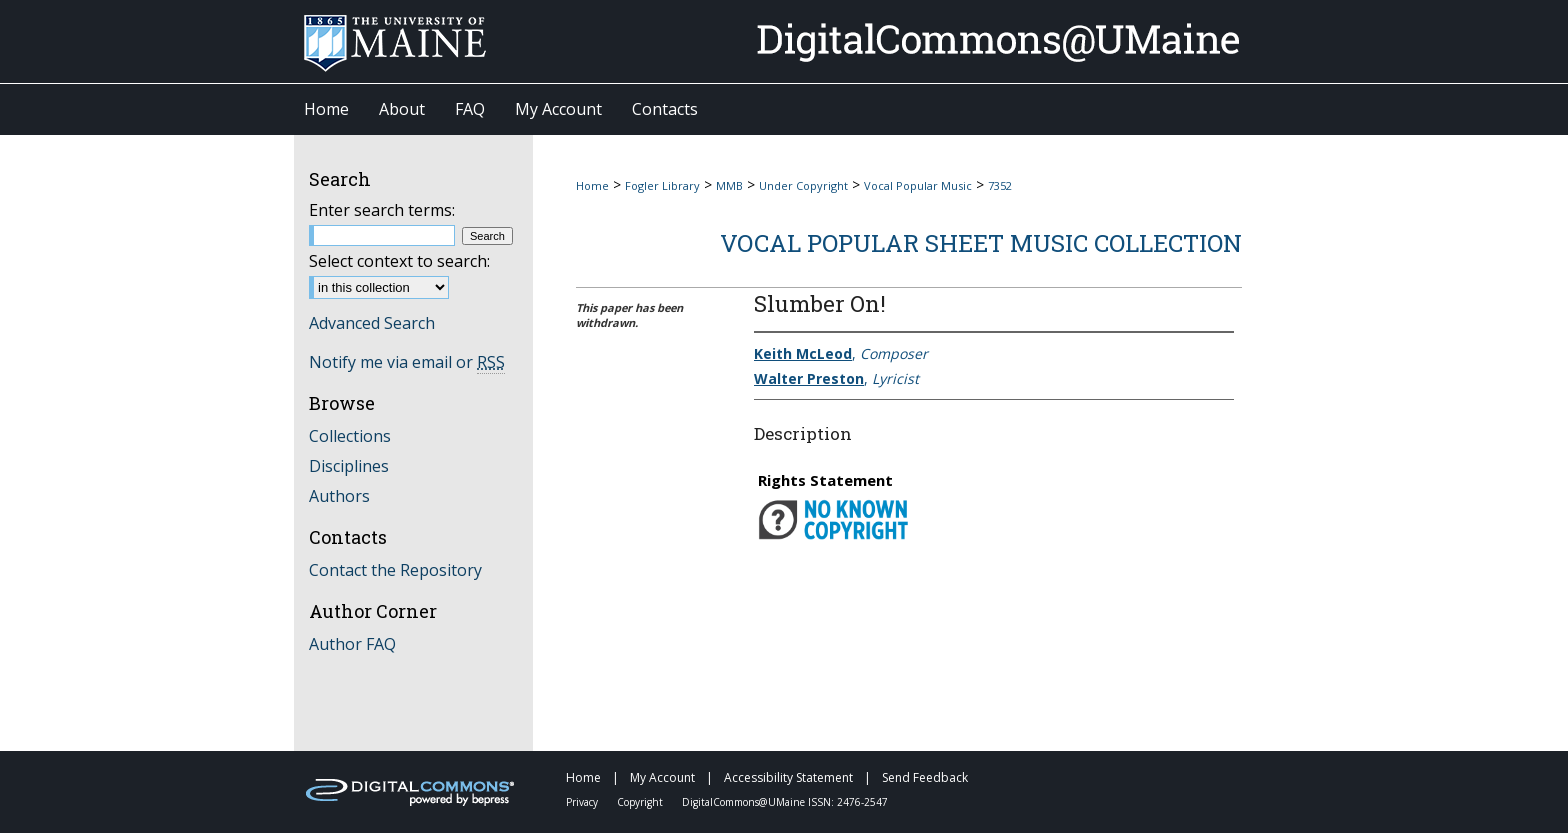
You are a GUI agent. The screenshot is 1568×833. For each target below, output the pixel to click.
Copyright (641, 802)
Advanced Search (372, 323)
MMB (729, 185)
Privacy (583, 802)
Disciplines (349, 466)
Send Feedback (925, 777)
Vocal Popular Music (918, 185)
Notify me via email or (407, 362)
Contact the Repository (395, 570)
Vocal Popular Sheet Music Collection (981, 243)
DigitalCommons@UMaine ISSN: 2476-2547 (785, 802)
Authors (339, 496)
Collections (350, 436)
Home (592, 185)
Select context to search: (399, 261)
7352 (1000, 185)
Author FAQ (352, 644)
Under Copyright (803, 185)
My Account (664, 777)
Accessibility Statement (790, 777)
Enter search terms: (382, 210)
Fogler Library (662, 185)
